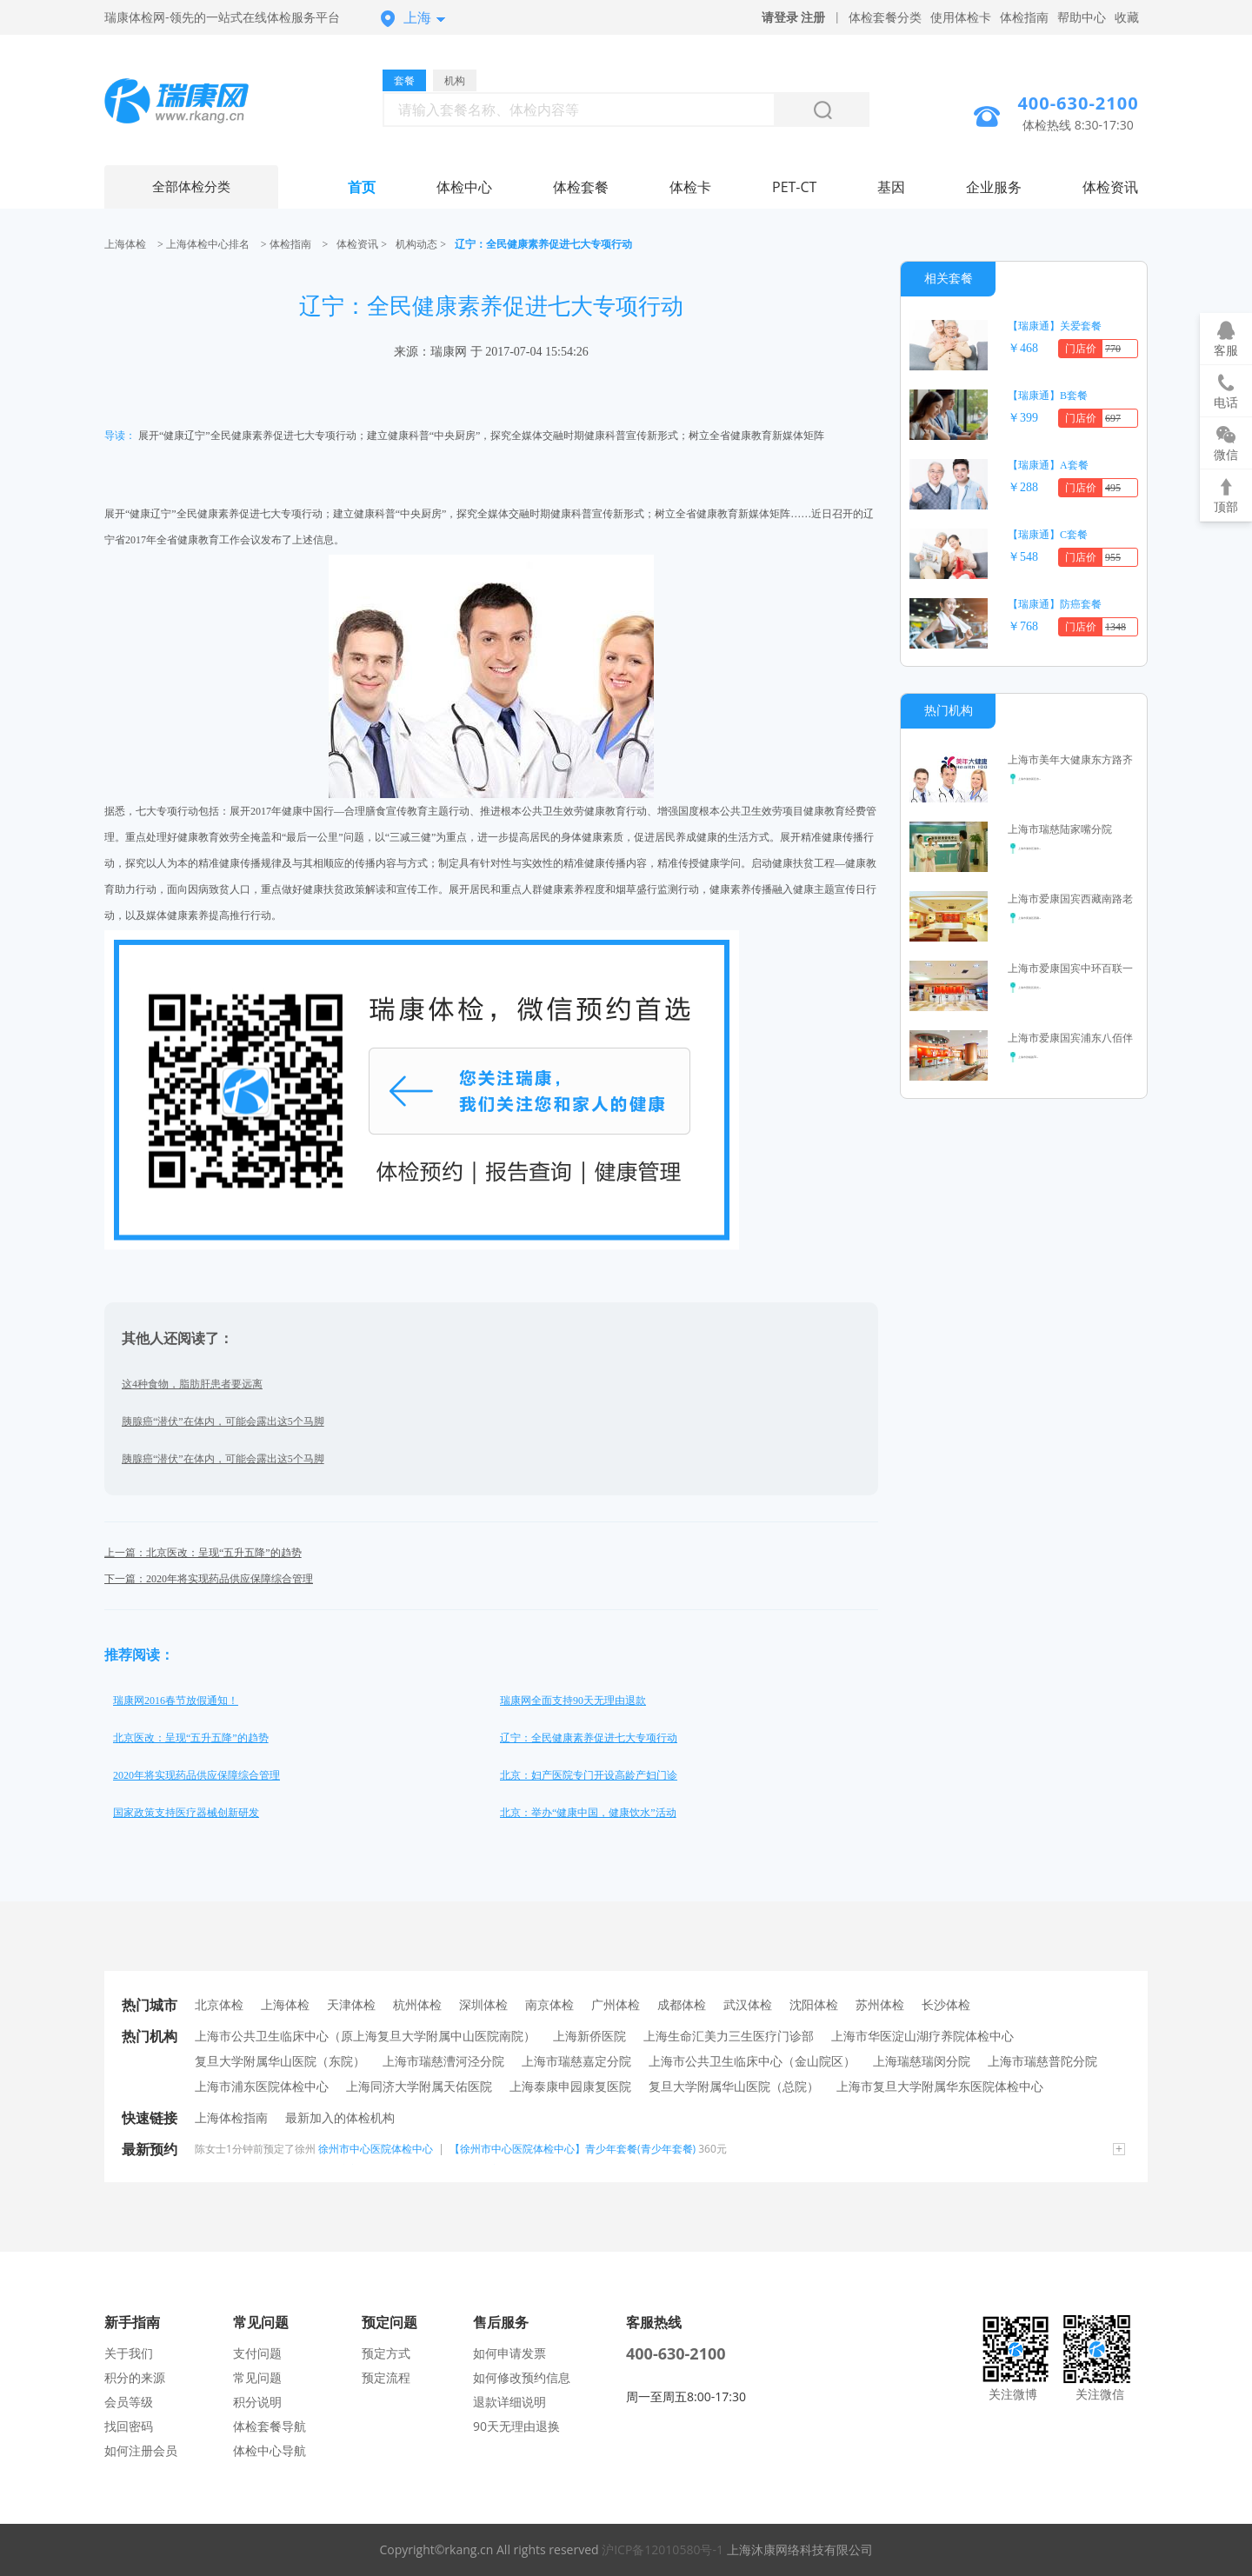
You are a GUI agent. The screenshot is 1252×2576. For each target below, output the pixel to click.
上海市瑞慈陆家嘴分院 (1060, 829)
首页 (362, 186)
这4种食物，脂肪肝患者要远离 (192, 1384)
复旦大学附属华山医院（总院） (734, 2086)
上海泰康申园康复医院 (570, 2086)
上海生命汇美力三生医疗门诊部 (728, 2035)
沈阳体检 (813, 2004)
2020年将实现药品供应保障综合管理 (196, 1775)
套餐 (404, 80)
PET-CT (794, 186)
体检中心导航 (269, 2450)
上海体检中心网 (191, 103)
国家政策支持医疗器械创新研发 (186, 1813)
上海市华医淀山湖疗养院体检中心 (922, 2035)
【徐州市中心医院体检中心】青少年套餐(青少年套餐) (573, 2148)
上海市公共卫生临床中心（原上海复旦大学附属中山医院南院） (365, 2035)
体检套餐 (581, 186)
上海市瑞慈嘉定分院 (576, 2061)
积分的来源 (134, 2377)
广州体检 (615, 2004)
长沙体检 (946, 2004)
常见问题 (257, 2377)
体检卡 (690, 186)
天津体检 (351, 2004)
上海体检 (125, 244)
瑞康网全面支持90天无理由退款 (573, 1700)
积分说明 (257, 2401)
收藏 (1127, 17)
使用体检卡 (960, 17)
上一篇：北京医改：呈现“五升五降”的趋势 (203, 1553)
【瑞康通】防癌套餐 (1055, 604)
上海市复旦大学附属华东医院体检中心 (939, 2086)
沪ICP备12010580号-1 (662, 2549)
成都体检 (681, 2004)
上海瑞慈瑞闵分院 (921, 2061)
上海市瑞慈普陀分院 (1042, 2061)
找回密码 (128, 2426)
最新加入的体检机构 (340, 2117)
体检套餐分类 (885, 17)
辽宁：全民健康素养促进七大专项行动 (588, 1738)
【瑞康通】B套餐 (1048, 395)
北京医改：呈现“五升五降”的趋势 (191, 1738)
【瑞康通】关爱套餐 (1055, 326)
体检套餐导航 (269, 2426)
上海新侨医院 (589, 2035)
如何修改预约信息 (521, 2377)
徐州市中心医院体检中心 (375, 2148)
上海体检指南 (231, 2117)
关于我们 (128, 2353)
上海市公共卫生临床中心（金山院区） (752, 2061)
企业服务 (994, 186)
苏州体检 (880, 2004)
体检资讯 (1110, 186)
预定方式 (386, 2353)
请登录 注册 (794, 17)
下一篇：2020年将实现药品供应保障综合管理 (208, 1579)
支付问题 (257, 2353)
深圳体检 (483, 2004)
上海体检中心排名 (208, 244)
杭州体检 (417, 2004)
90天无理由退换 (516, 2426)
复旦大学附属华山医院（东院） (280, 2061)
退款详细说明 (509, 2401)
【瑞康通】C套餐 (1048, 535)
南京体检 (549, 2004)
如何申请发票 (509, 2353)
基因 (891, 186)
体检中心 (464, 186)
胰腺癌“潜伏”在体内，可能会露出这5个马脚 (223, 1421)
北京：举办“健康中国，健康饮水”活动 (588, 1813)
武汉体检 (747, 2004)
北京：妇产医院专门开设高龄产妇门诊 (588, 1775)
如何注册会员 (140, 2450)
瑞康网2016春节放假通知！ (175, 1700)
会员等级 (128, 2401)
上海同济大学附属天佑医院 (419, 2086)
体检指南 (1024, 17)
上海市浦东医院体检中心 (262, 2086)
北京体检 (219, 2004)
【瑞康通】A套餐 (1048, 465)
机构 (454, 80)
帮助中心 (1081, 17)
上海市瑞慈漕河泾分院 (443, 2061)
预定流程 (386, 2377)
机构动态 (416, 244)
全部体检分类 (191, 187)
